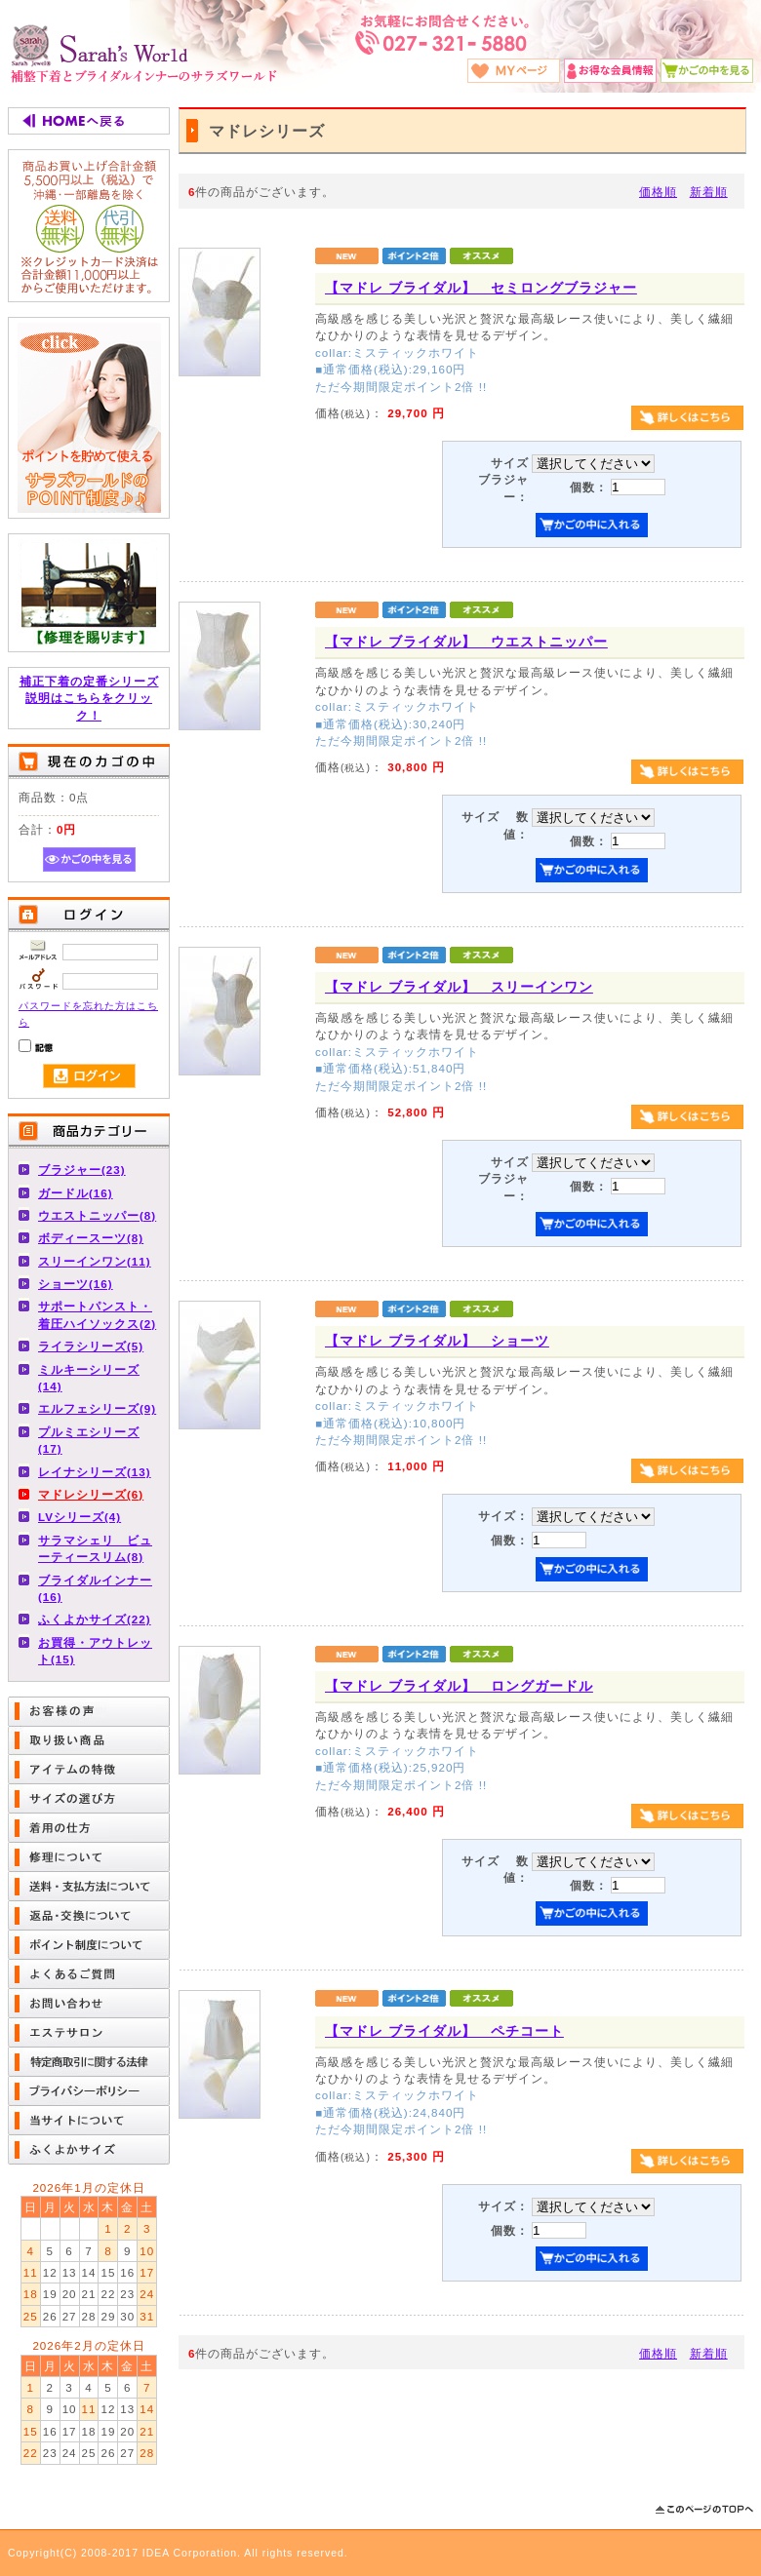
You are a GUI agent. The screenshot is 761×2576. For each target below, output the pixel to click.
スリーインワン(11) (94, 1261)
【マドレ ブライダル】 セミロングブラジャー (481, 287)
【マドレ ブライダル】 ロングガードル (459, 1686)
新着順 (709, 191)
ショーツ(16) (75, 1283)
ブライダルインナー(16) (95, 1588)
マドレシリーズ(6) (90, 1494)
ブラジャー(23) (82, 1169)
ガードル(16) (75, 1193)
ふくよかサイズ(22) (94, 1619)
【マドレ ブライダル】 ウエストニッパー (466, 641)
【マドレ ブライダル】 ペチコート (444, 2031)
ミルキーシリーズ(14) (89, 1377)
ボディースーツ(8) (90, 1237)
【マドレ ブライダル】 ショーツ (437, 1340)
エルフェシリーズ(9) (97, 1408)
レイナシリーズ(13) (94, 1471)
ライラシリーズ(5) (90, 1346)
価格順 (658, 191)
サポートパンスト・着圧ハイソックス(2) (97, 1314)
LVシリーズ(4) (79, 1516)
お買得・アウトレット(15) (95, 1650)
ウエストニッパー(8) (97, 1215)
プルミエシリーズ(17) (89, 1440)
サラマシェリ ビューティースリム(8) (95, 1548)
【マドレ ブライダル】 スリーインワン (459, 987)
